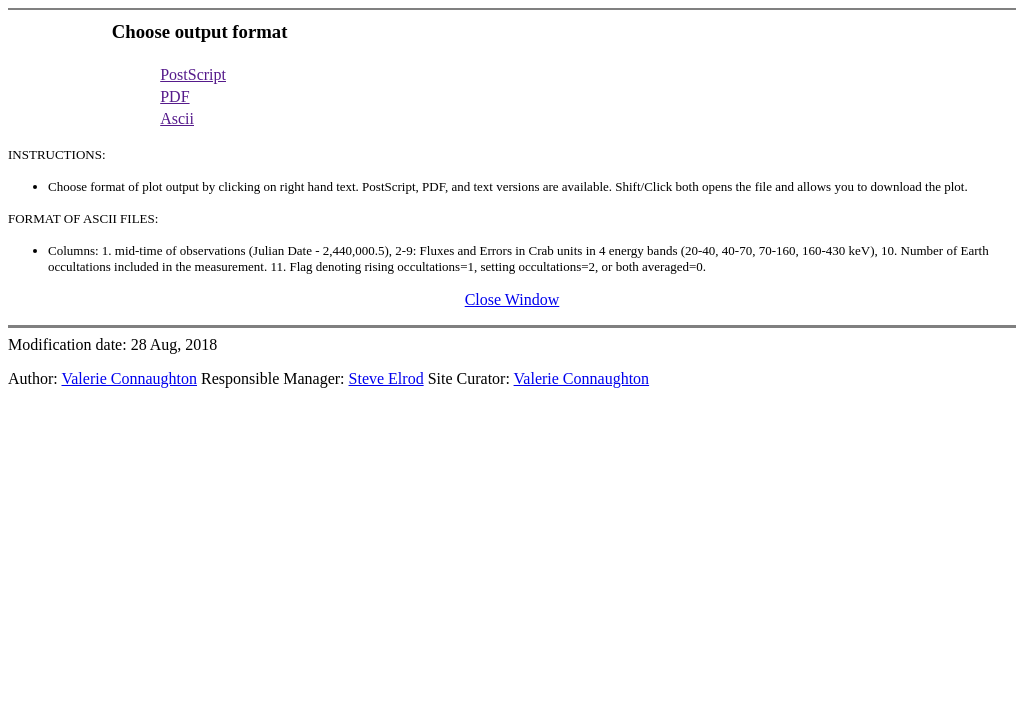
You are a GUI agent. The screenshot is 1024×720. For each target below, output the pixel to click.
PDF (174, 96)
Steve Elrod (386, 378)
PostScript (193, 74)
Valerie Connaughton (129, 378)
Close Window (512, 299)
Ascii (177, 118)
